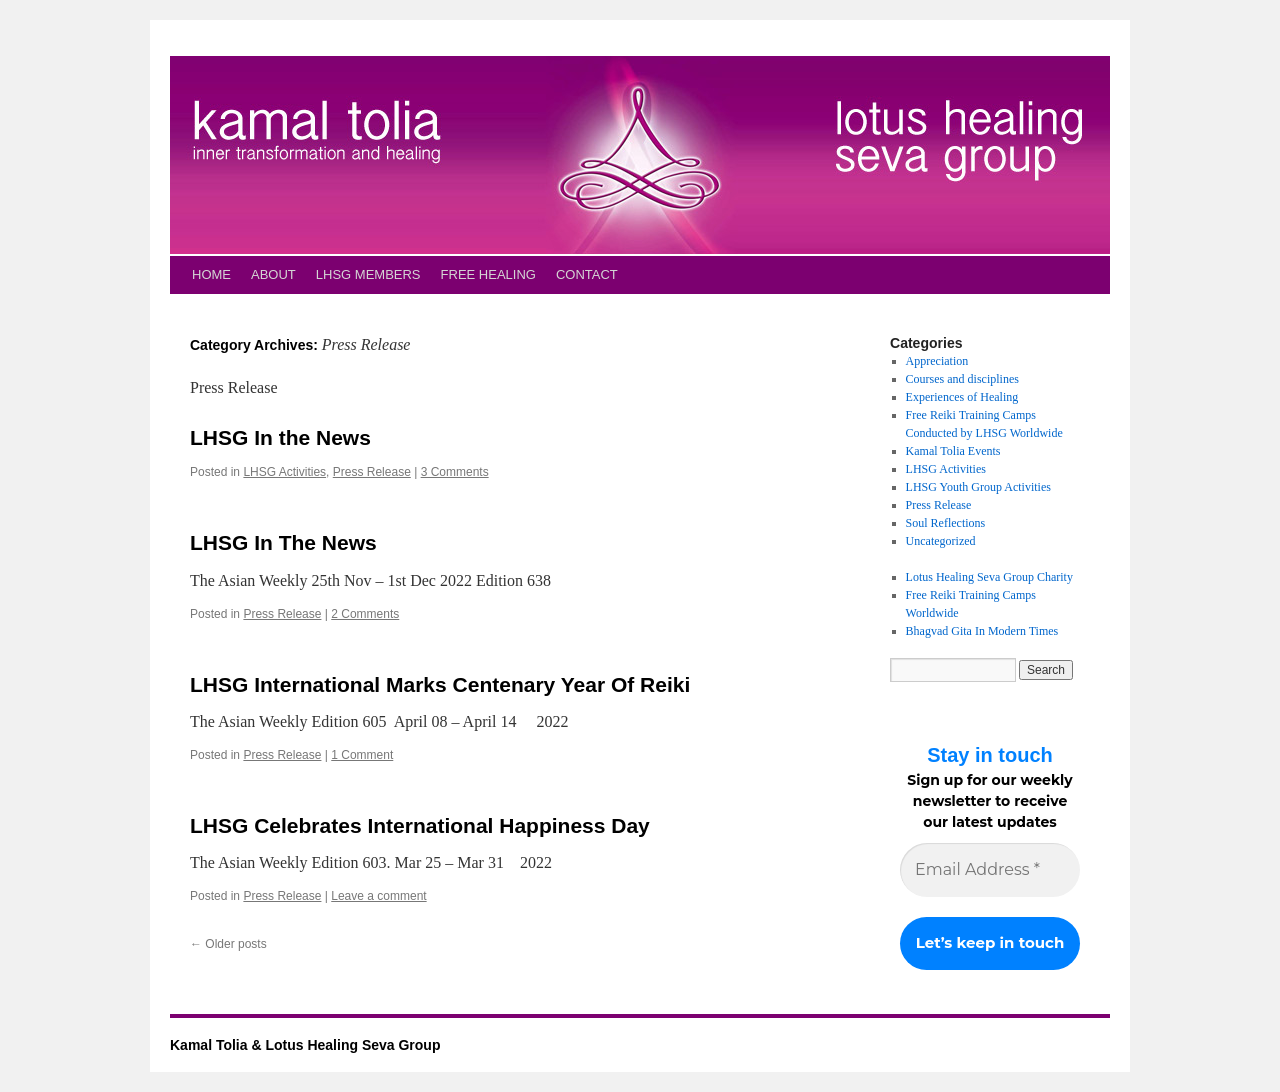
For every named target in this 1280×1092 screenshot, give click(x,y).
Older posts (228, 944)
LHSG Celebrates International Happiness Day (420, 825)
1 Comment (362, 755)
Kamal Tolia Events (953, 451)
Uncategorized (941, 541)
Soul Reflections (946, 523)
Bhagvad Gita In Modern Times (982, 631)
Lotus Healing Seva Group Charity (989, 577)
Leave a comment (378, 896)
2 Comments (365, 614)
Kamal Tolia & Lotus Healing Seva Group (305, 1045)
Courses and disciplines (962, 379)
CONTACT (587, 274)
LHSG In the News (280, 437)
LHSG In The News (283, 542)
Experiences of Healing (962, 397)
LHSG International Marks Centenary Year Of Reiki (440, 684)
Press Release (372, 472)
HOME (211, 274)
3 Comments (455, 472)
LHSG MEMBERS (368, 274)
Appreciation (937, 361)
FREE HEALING (488, 274)
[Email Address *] (990, 870)
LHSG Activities (284, 472)
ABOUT (273, 274)
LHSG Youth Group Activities (978, 487)
